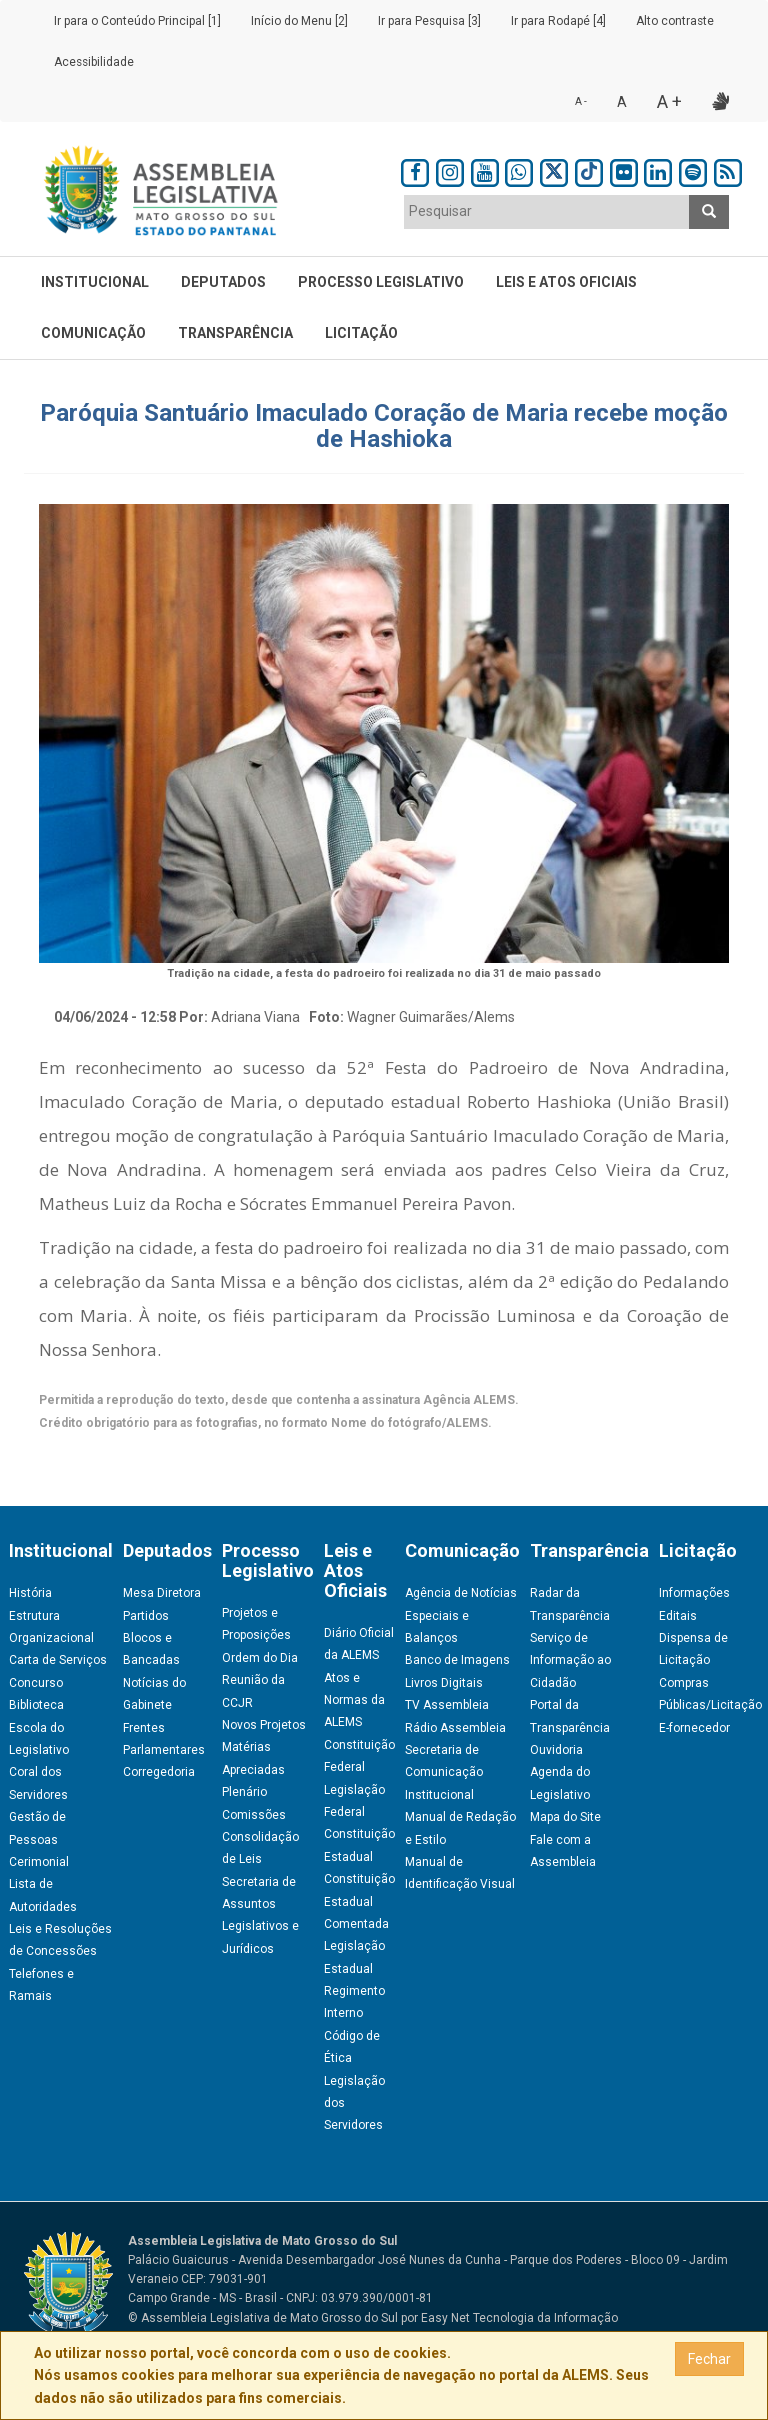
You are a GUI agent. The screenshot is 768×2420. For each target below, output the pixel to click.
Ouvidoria (556, 1750)
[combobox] (547, 212)
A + (669, 101)
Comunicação (93, 333)
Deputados (223, 282)
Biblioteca (36, 1705)
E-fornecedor (694, 1728)
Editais (678, 1616)
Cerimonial (39, 1862)
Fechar (709, 2359)
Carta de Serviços (58, 1660)
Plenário (244, 1792)
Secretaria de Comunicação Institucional (444, 1772)
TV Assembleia (447, 1705)
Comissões (254, 1815)
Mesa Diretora (162, 1593)
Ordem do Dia (260, 1658)
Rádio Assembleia (455, 1728)
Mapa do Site (565, 1817)
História (30, 1593)
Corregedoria (159, 1772)
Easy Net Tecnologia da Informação (519, 2318)
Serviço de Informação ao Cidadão (570, 1660)
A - (581, 101)
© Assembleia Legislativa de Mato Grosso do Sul (263, 2318)
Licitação (361, 333)
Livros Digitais (444, 1683)
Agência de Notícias (461, 1593)
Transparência (235, 333)
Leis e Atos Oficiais (566, 282)
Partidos (146, 1616)
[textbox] (547, 211)
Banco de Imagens (457, 1660)
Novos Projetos (264, 1725)
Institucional (95, 282)
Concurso (36, 1683)
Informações (694, 1593)
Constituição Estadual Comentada (359, 1901)
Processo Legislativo (381, 282)
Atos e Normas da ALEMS (354, 1700)
